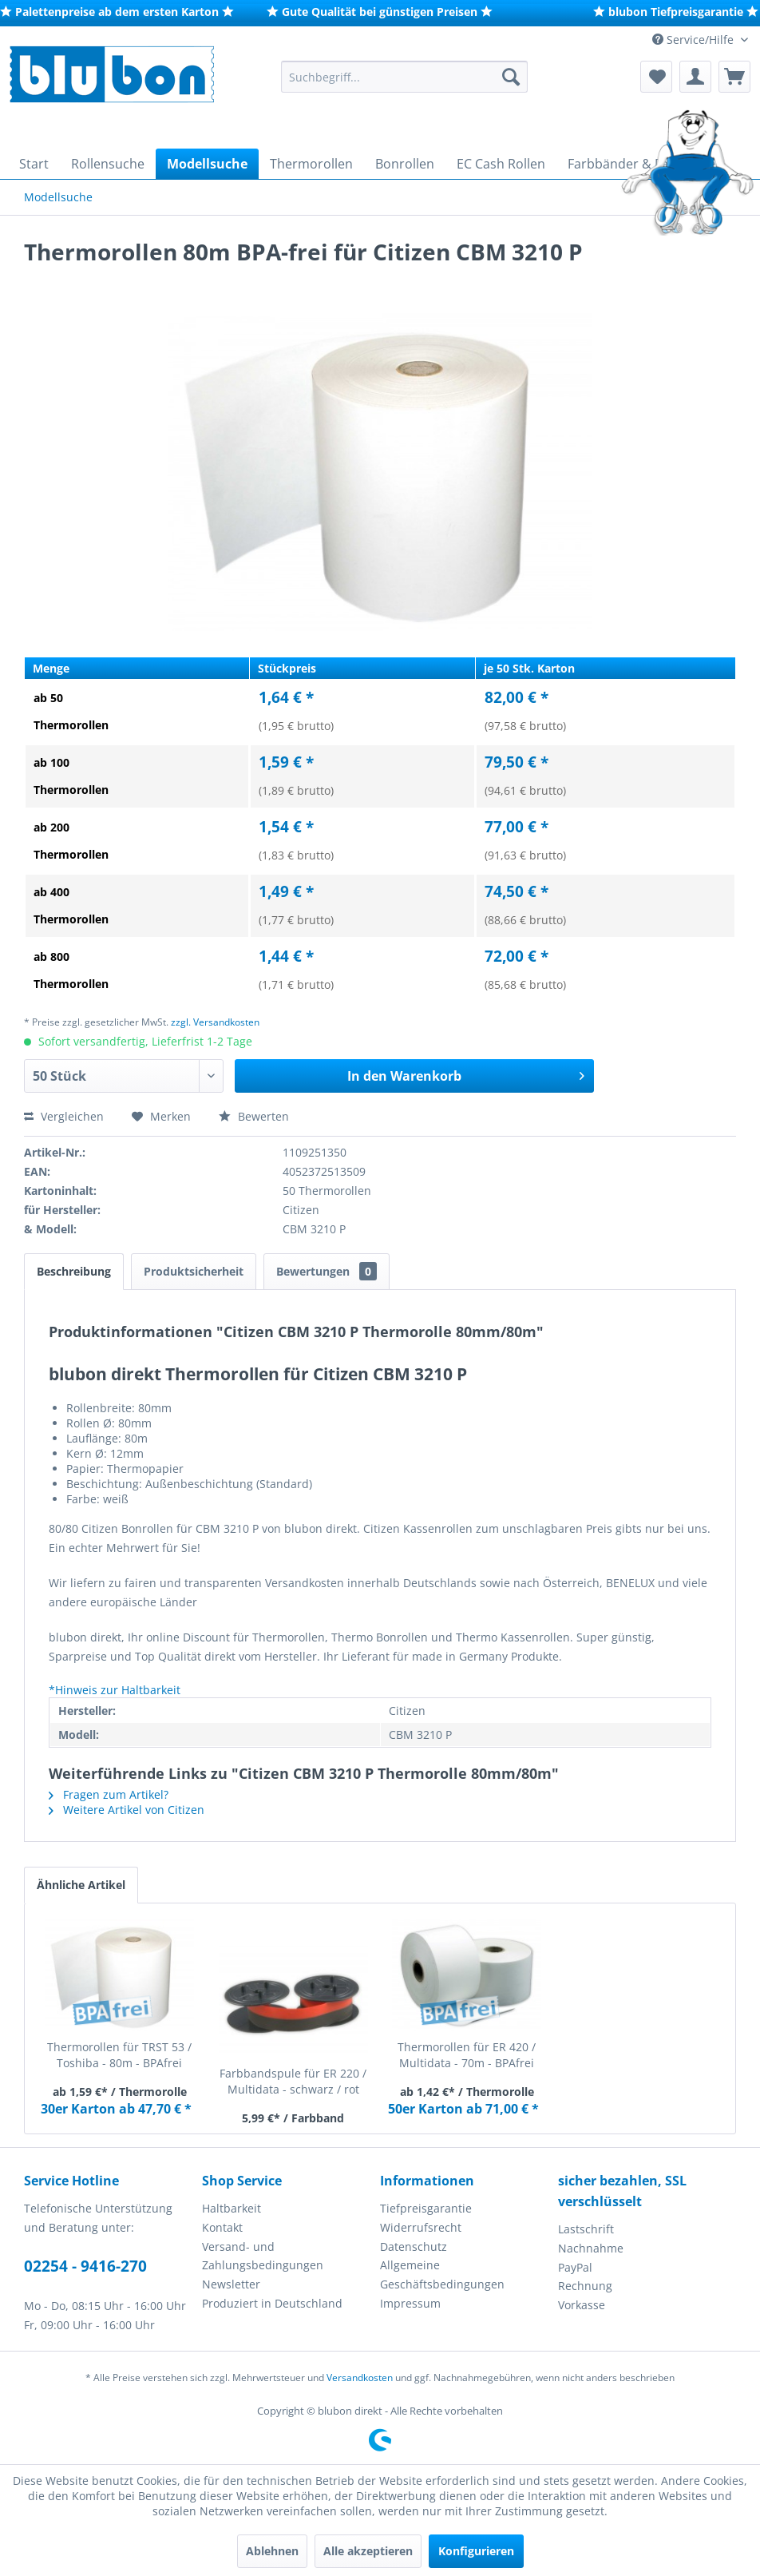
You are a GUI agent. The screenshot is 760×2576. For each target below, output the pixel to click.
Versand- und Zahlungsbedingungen (262, 2256)
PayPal (575, 2267)
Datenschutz (413, 2246)
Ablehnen (272, 2550)
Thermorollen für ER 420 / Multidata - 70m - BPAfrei (467, 2054)
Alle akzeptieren (368, 2550)
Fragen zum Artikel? (108, 1794)
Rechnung (585, 2285)
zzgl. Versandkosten (215, 1022)
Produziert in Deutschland (272, 2303)
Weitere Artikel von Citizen (126, 1809)
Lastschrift (586, 2229)
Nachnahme (590, 2248)
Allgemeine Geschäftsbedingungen (442, 2274)
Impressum (410, 2303)
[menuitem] (404, 77)
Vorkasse (581, 2304)
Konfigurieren (476, 2550)
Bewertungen (326, 1271)
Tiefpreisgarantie (426, 2208)
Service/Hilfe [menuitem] (694, 39)
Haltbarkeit (231, 2208)
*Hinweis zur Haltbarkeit (114, 1689)
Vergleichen (64, 1116)
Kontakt (222, 2227)
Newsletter (231, 2284)
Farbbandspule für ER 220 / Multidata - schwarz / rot (293, 2081)
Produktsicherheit (193, 1271)
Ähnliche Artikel (81, 1884)
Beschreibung (74, 1271)
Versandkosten (360, 2377)
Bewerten (254, 1116)
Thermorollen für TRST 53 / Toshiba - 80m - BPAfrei (119, 2054)
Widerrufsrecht (420, 2227)
